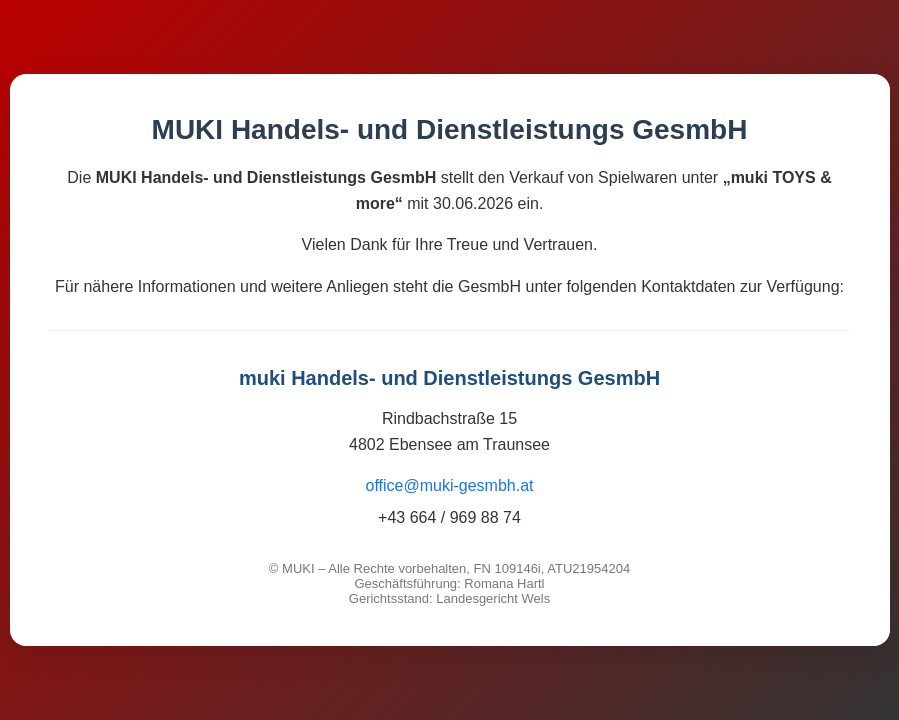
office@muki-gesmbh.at (449, 485)
